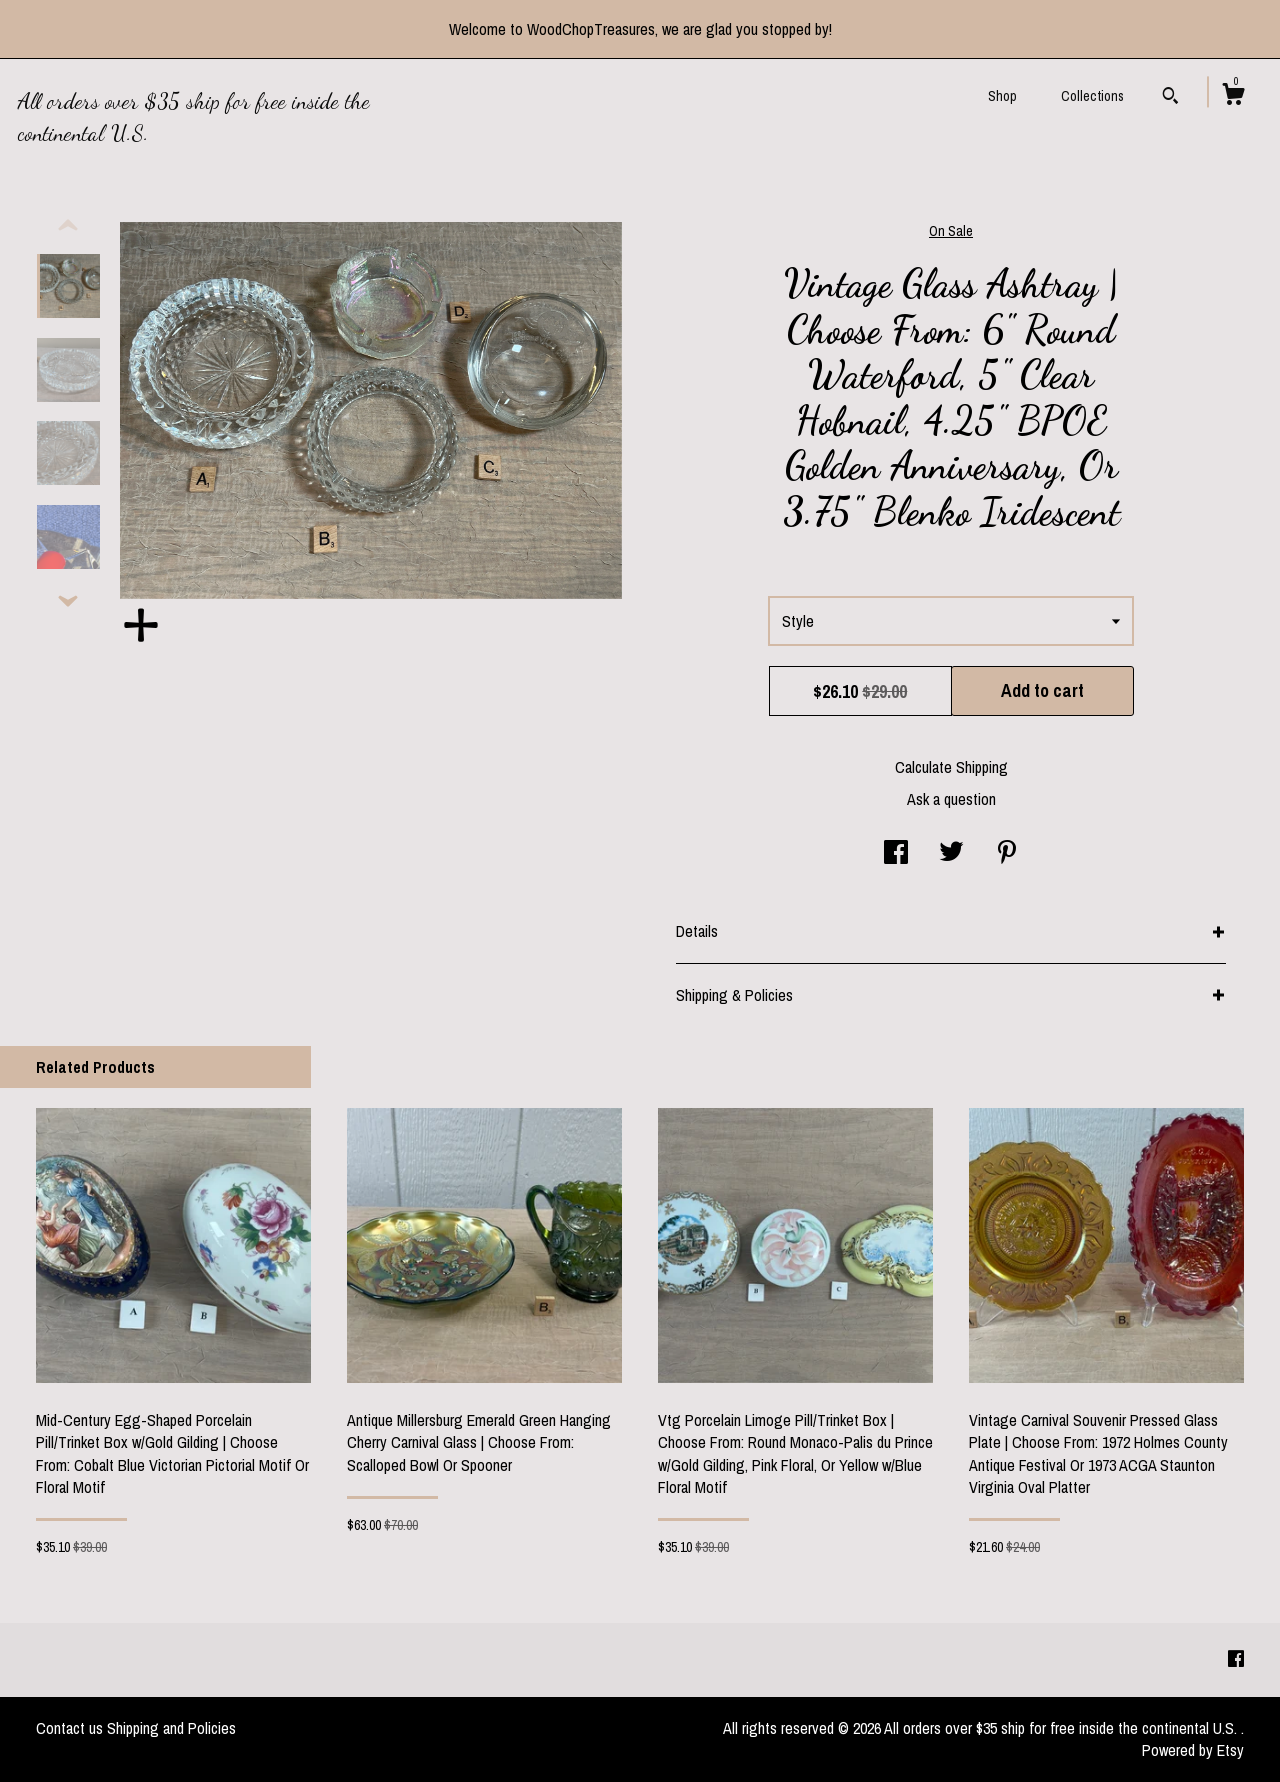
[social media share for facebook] (896, 854)
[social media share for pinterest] (1007, 854)
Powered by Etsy (1193, 1750)
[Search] (1170, 98)
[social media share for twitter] (951, 854)
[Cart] (1233, 97)
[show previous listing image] (68, 226)
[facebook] (1236, 1659)
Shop (1002, 96)
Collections (1092, 96)
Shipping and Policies (171, 1728)
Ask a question (951, 799)
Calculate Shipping (951, 767)
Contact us (69, 1728)
